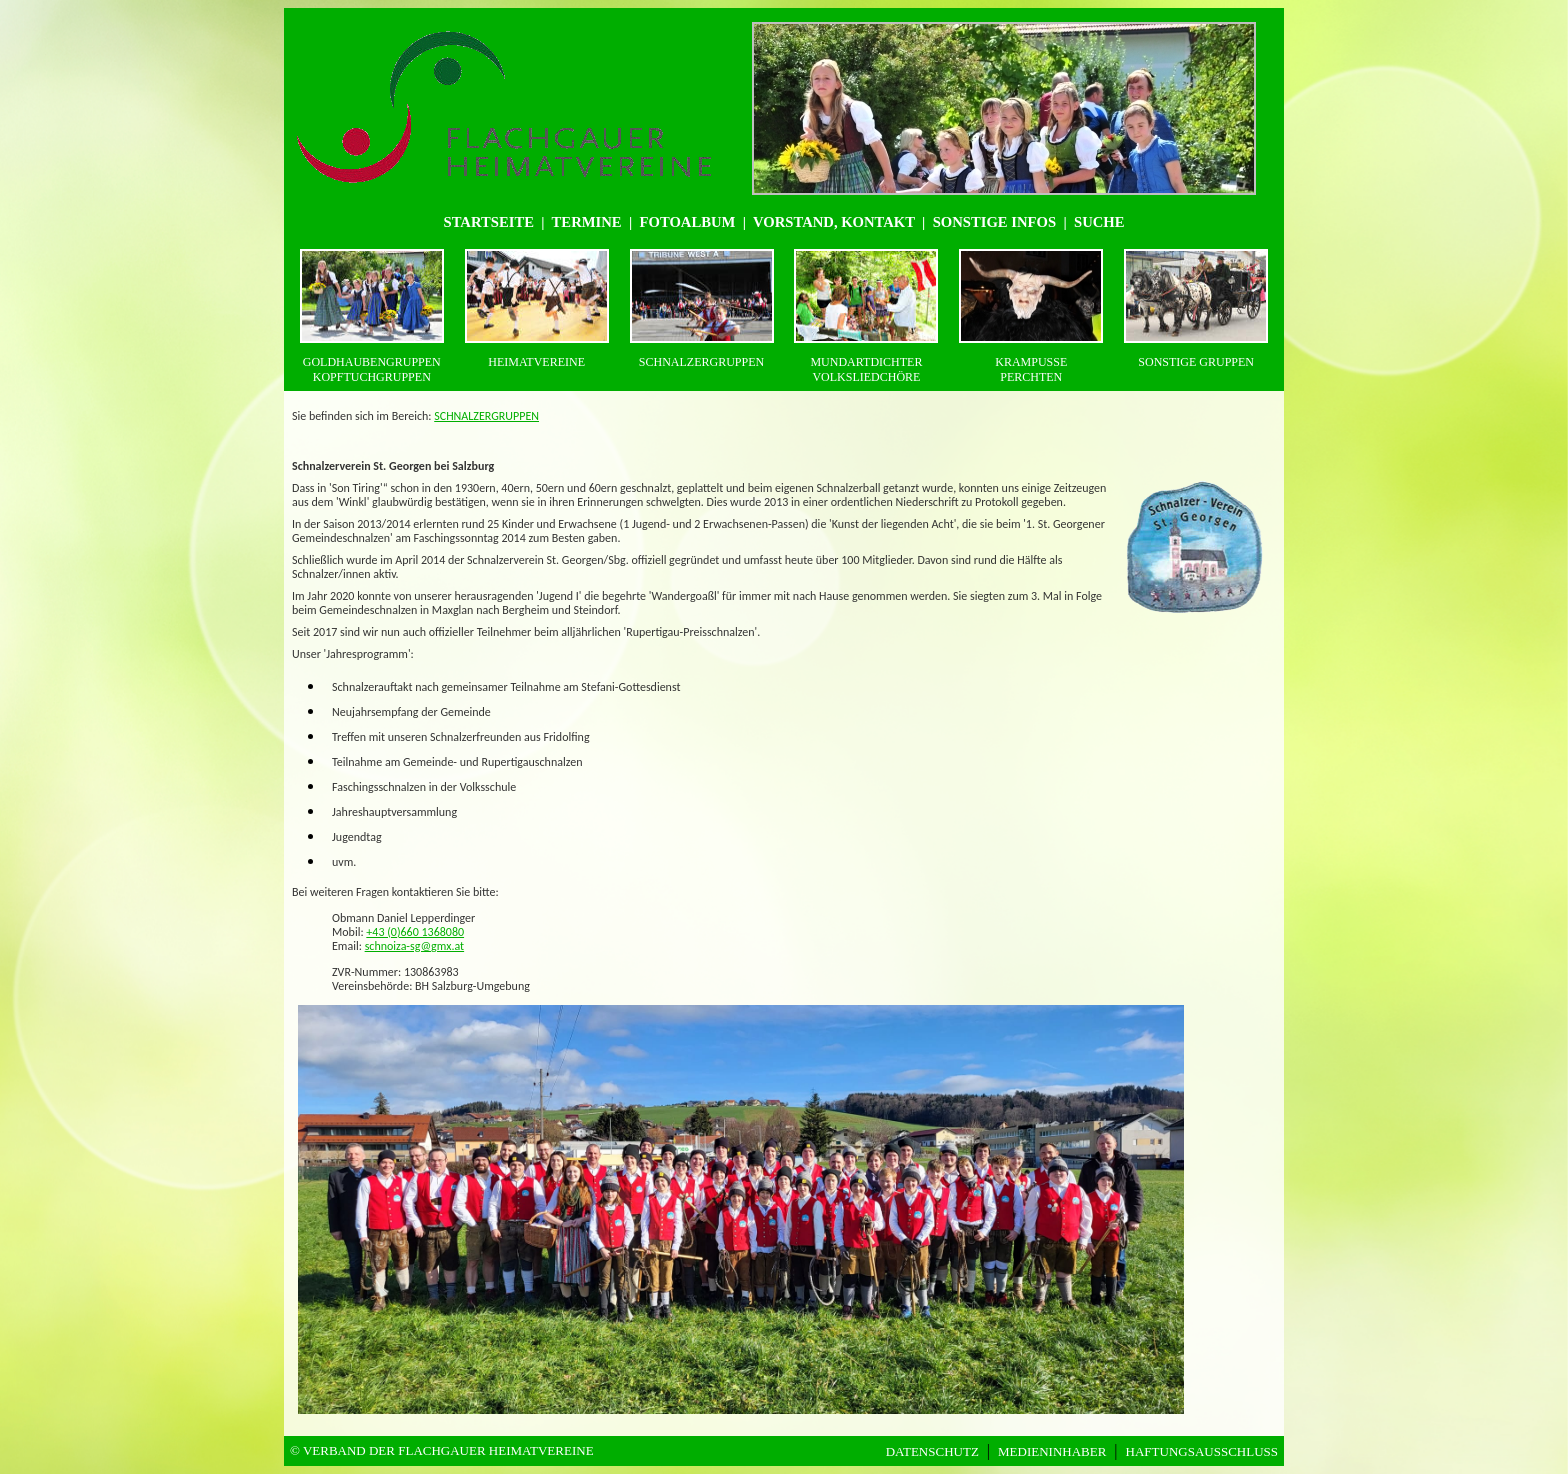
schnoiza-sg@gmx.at (415, 946)
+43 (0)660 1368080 (415, 932)
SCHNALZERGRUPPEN (486, 416)
